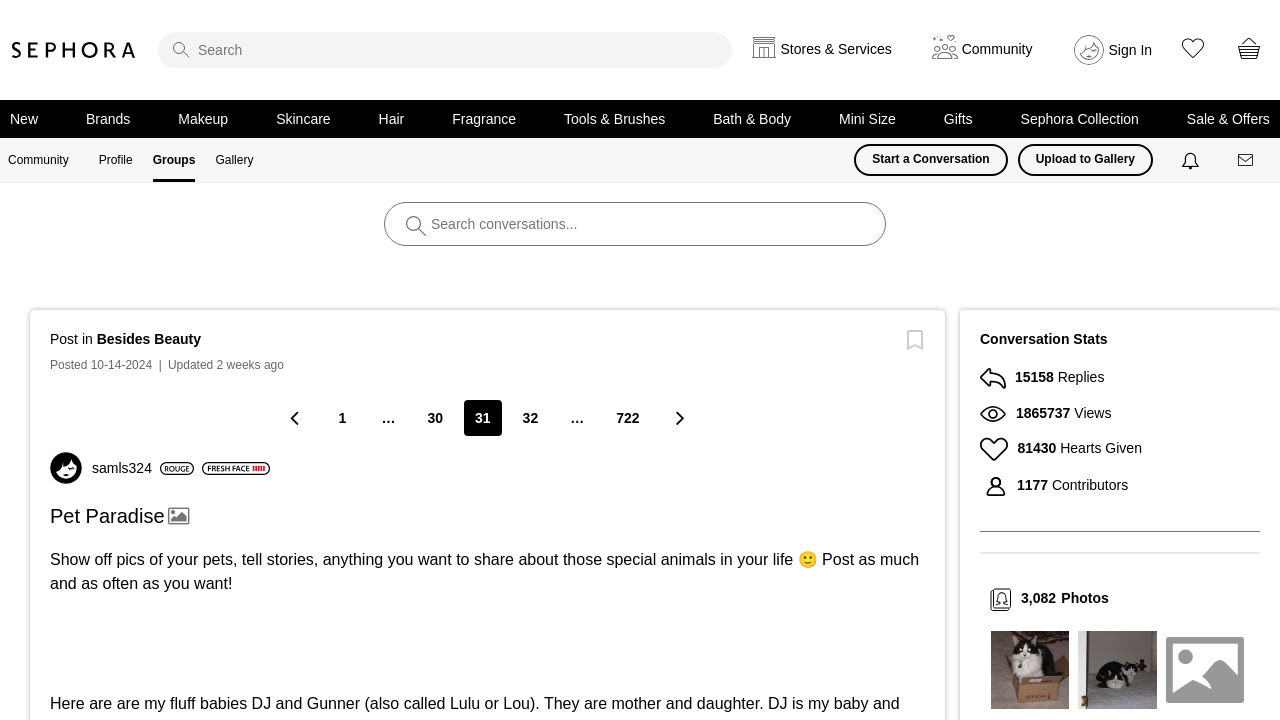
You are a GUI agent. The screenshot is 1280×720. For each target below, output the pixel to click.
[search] (445, 50)
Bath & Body (752, 119)
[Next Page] (679, 417)
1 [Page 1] (343, 418)
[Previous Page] (296, 417)
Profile (116, 160)
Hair (392, 119)
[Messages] (1247, 160)
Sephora (74, 50)
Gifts (958, 119)
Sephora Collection (1080, 119)
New (24, 119)
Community (38, 160)
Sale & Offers (1228, 119)
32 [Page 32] (531, 418)
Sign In (1131, 50)
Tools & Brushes (614, 119)
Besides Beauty (149, 339)
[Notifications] (1192, 160)
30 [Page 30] (435, 418)
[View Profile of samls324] (143, 468)
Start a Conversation (930, 159)
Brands (108, 119)
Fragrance (484, 119)
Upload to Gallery (1085, 159)
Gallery (234, 160)
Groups (174, 160)
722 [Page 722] (627, 418)
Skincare (303, 119)
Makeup (203, 119)
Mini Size (867, 119)
